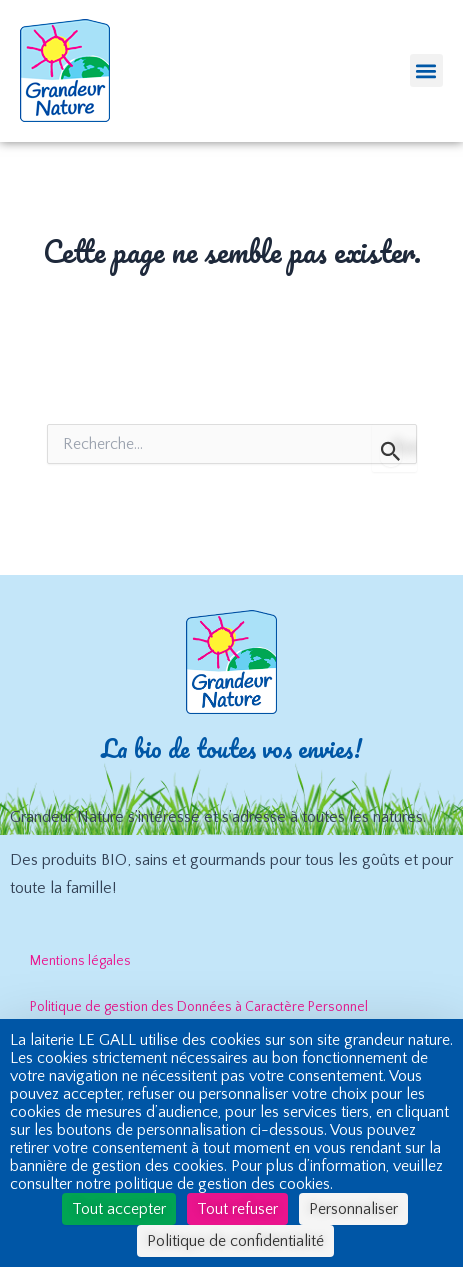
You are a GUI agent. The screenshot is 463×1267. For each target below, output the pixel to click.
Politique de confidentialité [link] (235, 1241)
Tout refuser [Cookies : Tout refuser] (237, 1209)
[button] (426, 70)
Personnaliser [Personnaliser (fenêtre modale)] (353, 1209)
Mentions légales (80, 961)
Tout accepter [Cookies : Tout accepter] (119, 1209)
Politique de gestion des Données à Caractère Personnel (199, 1007)
